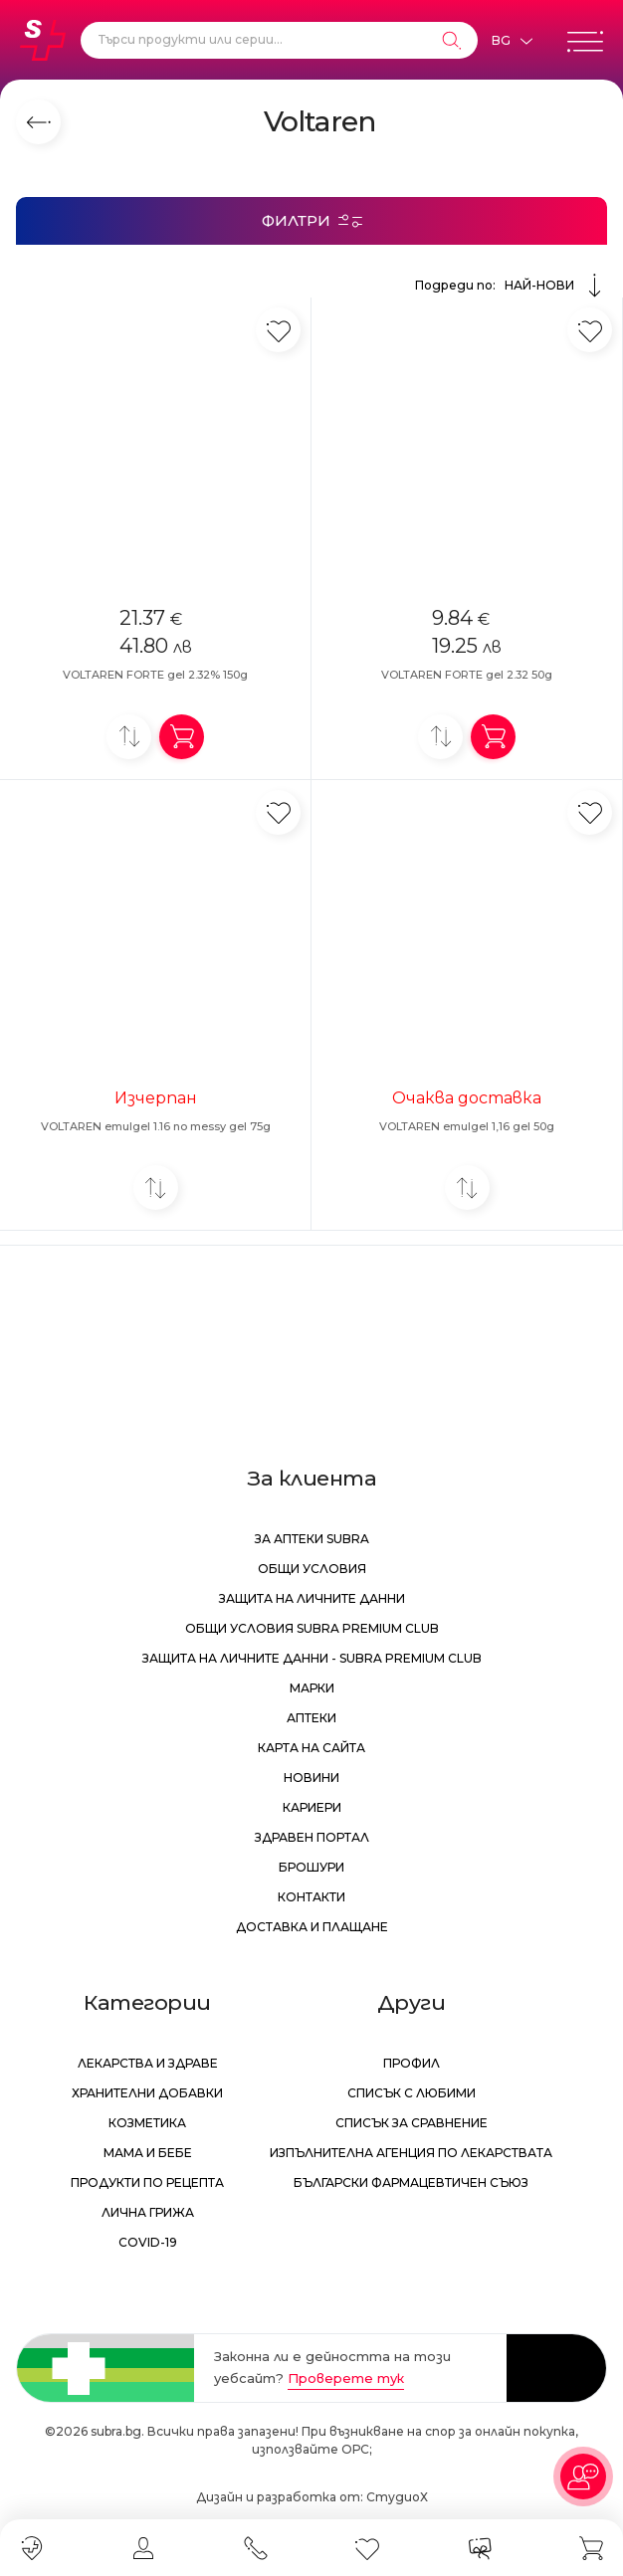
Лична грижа (148, 2212)
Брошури (311, 1867)
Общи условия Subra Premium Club (312, 1628)
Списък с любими (411, 2092)
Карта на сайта (311, 1747)
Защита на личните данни (312, 1598)
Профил (411, 2063)
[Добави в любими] (278, 329)
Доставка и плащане (312, 1926)
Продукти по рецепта (147, 2182)
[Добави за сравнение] (128, 736)
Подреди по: (511, 285)
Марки (312, 1688)
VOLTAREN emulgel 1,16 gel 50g (466, 1126)
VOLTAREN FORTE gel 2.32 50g (466, 675)
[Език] (511, 41)
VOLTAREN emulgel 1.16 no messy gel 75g (156, 1126)
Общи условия (312, 1568)
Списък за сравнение (411, 2122)
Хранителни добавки (147, 2092)
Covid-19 (147, 2242)
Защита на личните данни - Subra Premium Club (312, 1658)
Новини (311, 1777)
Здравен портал (312, 1837)
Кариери (312, 1807)
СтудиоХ (397, 2496)
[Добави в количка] (181, 736)
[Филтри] (311, 221)
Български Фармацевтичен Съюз (411, 2182)
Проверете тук (346, 2378)
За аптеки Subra (312, 1538)
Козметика (147, 2122)
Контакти (311, 1896)
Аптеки (311, 1717)
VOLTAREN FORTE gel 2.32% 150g (155, 675)
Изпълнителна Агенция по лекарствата (411, 2152)
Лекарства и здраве (148, 2063)
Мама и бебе (148, 2152)
